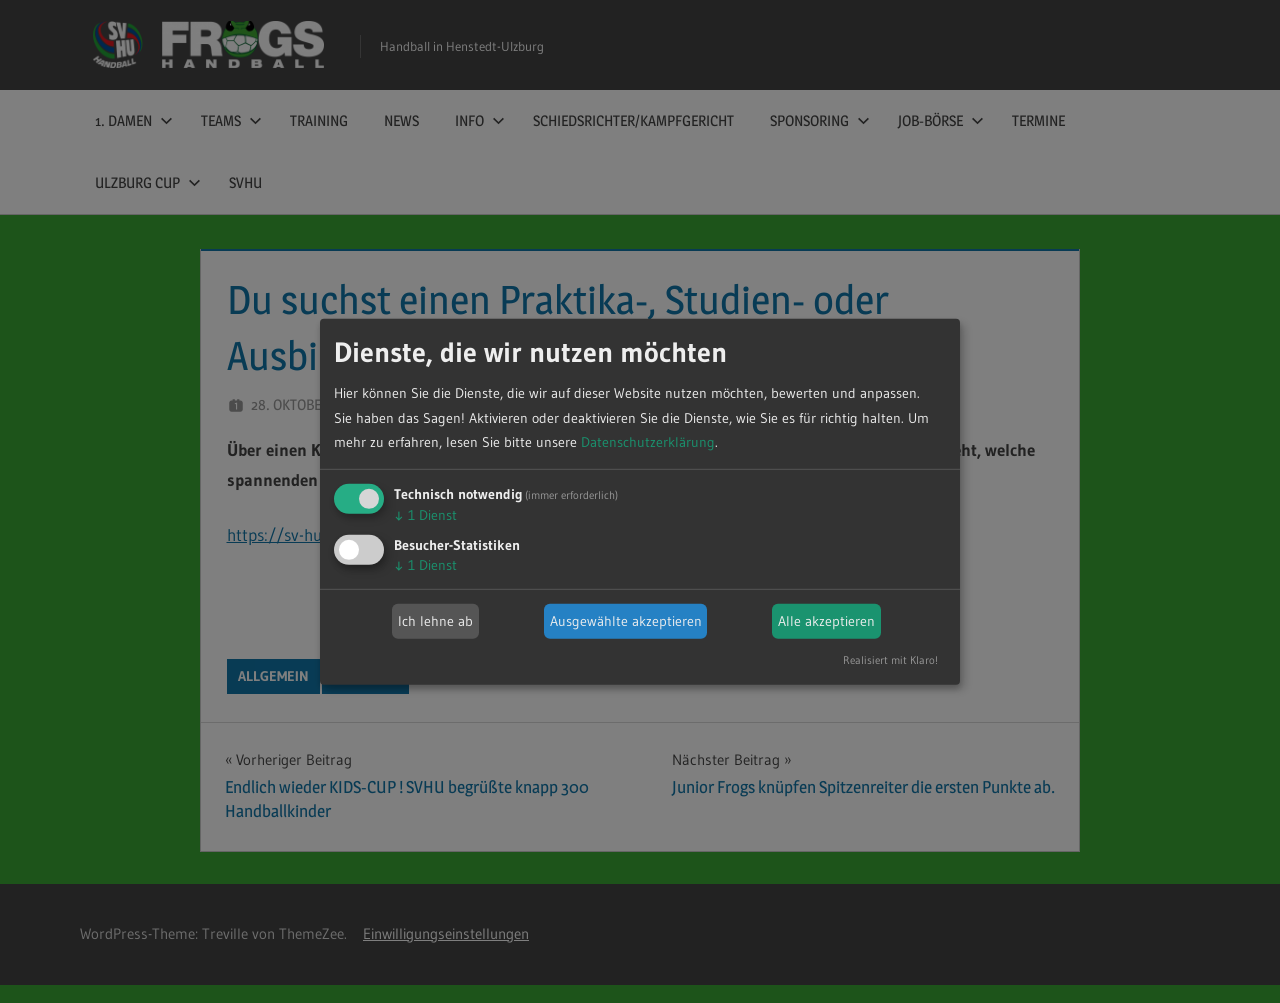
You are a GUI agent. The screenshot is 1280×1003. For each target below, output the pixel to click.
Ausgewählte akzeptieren (626, 621)
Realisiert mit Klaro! (890, 660)
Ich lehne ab (435, 621)
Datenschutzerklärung (648, 442)
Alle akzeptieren (826, 621)
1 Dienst (425, 515)
